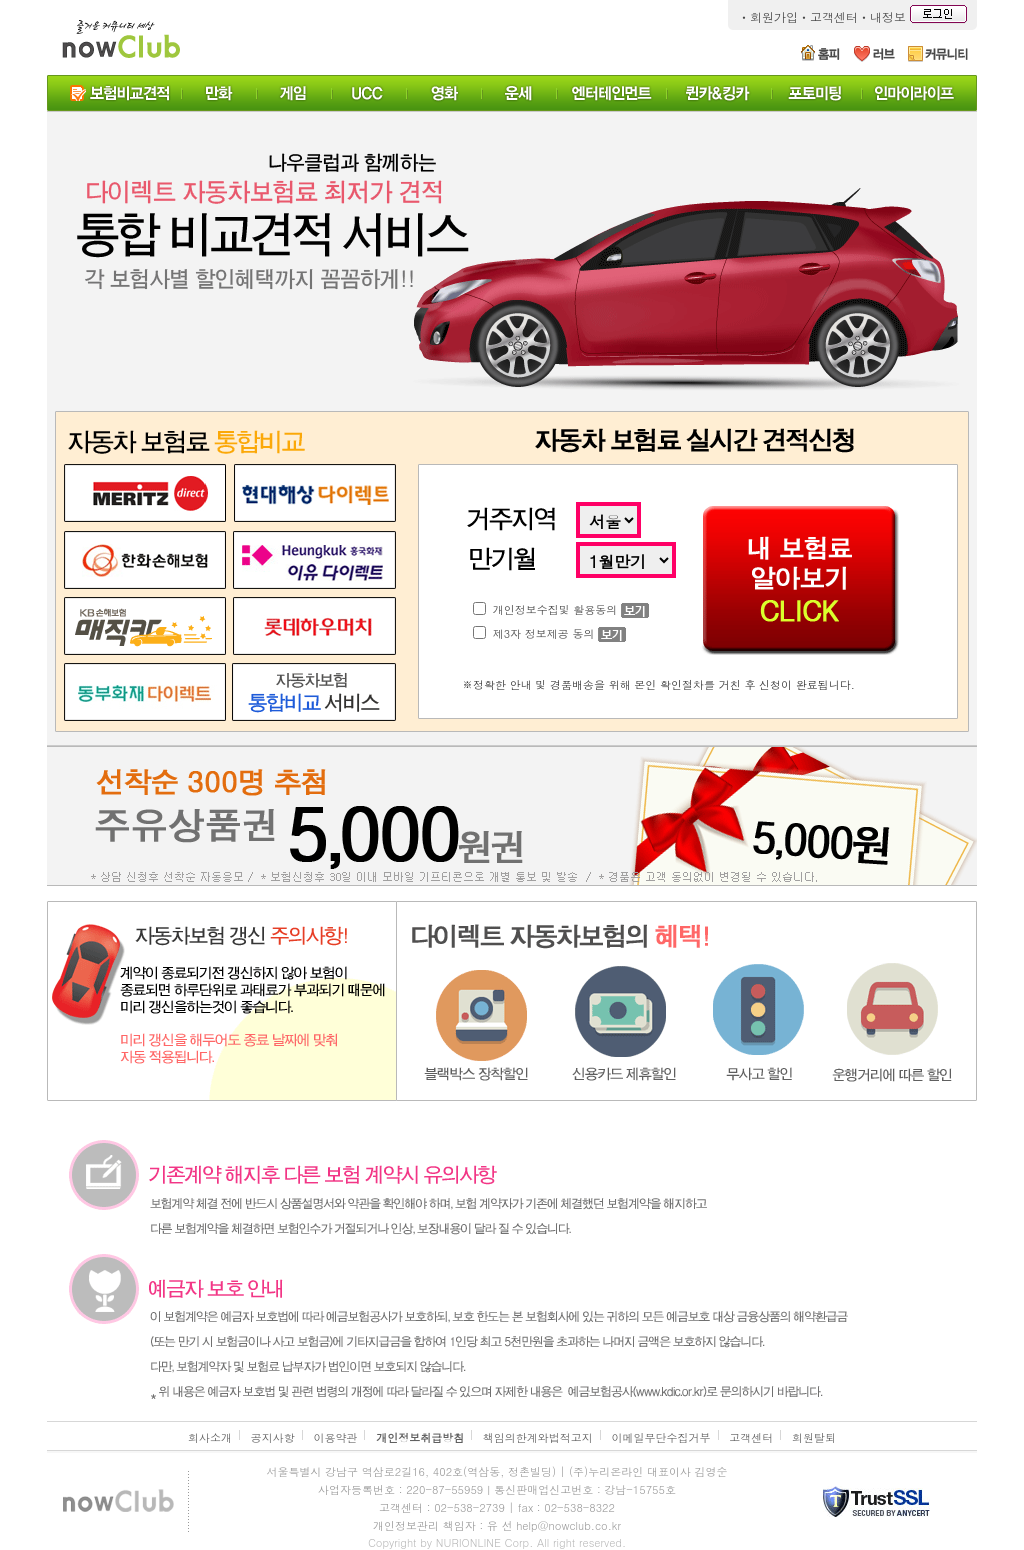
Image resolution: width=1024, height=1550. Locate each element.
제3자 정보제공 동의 (544, 632)
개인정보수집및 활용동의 (555, 608)
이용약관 (335, 1437)
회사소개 (210, 1437)
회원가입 (774, 16)
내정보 (888, 16)
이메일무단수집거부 (661, 1437)
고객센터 (834, 16)
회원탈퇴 (814, 1437)
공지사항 (273, 1437)
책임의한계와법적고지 (538, 1437)
